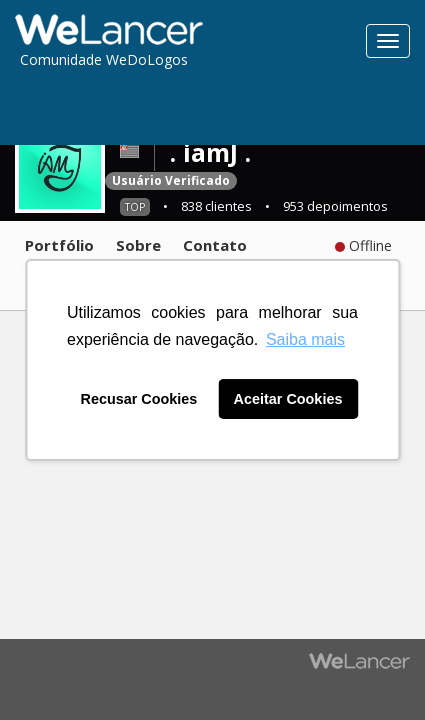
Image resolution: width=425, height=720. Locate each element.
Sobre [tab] (138, 245)
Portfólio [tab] (59, 245)
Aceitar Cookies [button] (288, 399)
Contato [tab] (215, 245)
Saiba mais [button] (305, 339)
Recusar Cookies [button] (139, 399)
